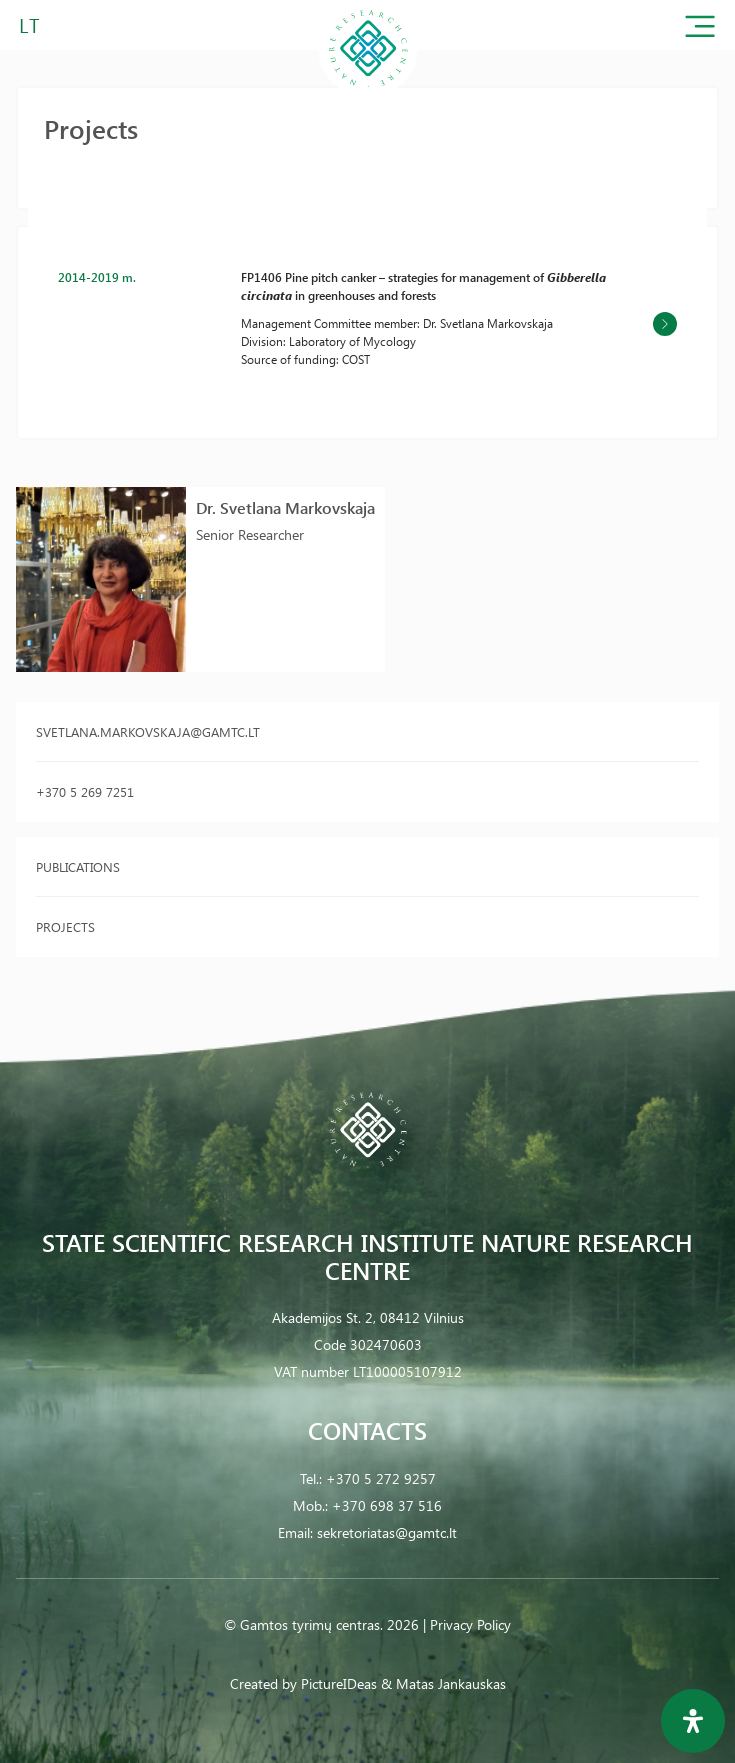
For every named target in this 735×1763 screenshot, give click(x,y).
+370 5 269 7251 (85, 791)
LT (29, 24)
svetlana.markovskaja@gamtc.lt (148, 731)
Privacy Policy (470, 1624)
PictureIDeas (339, 1683)
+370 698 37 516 (387, 1505)
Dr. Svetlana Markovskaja (285, 507)
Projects (65, 926)
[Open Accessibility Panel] (693, 1721)
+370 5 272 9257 (381, 1478)
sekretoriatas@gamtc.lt (387, 1532)
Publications (78, 866)
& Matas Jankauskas (443, 1683)
